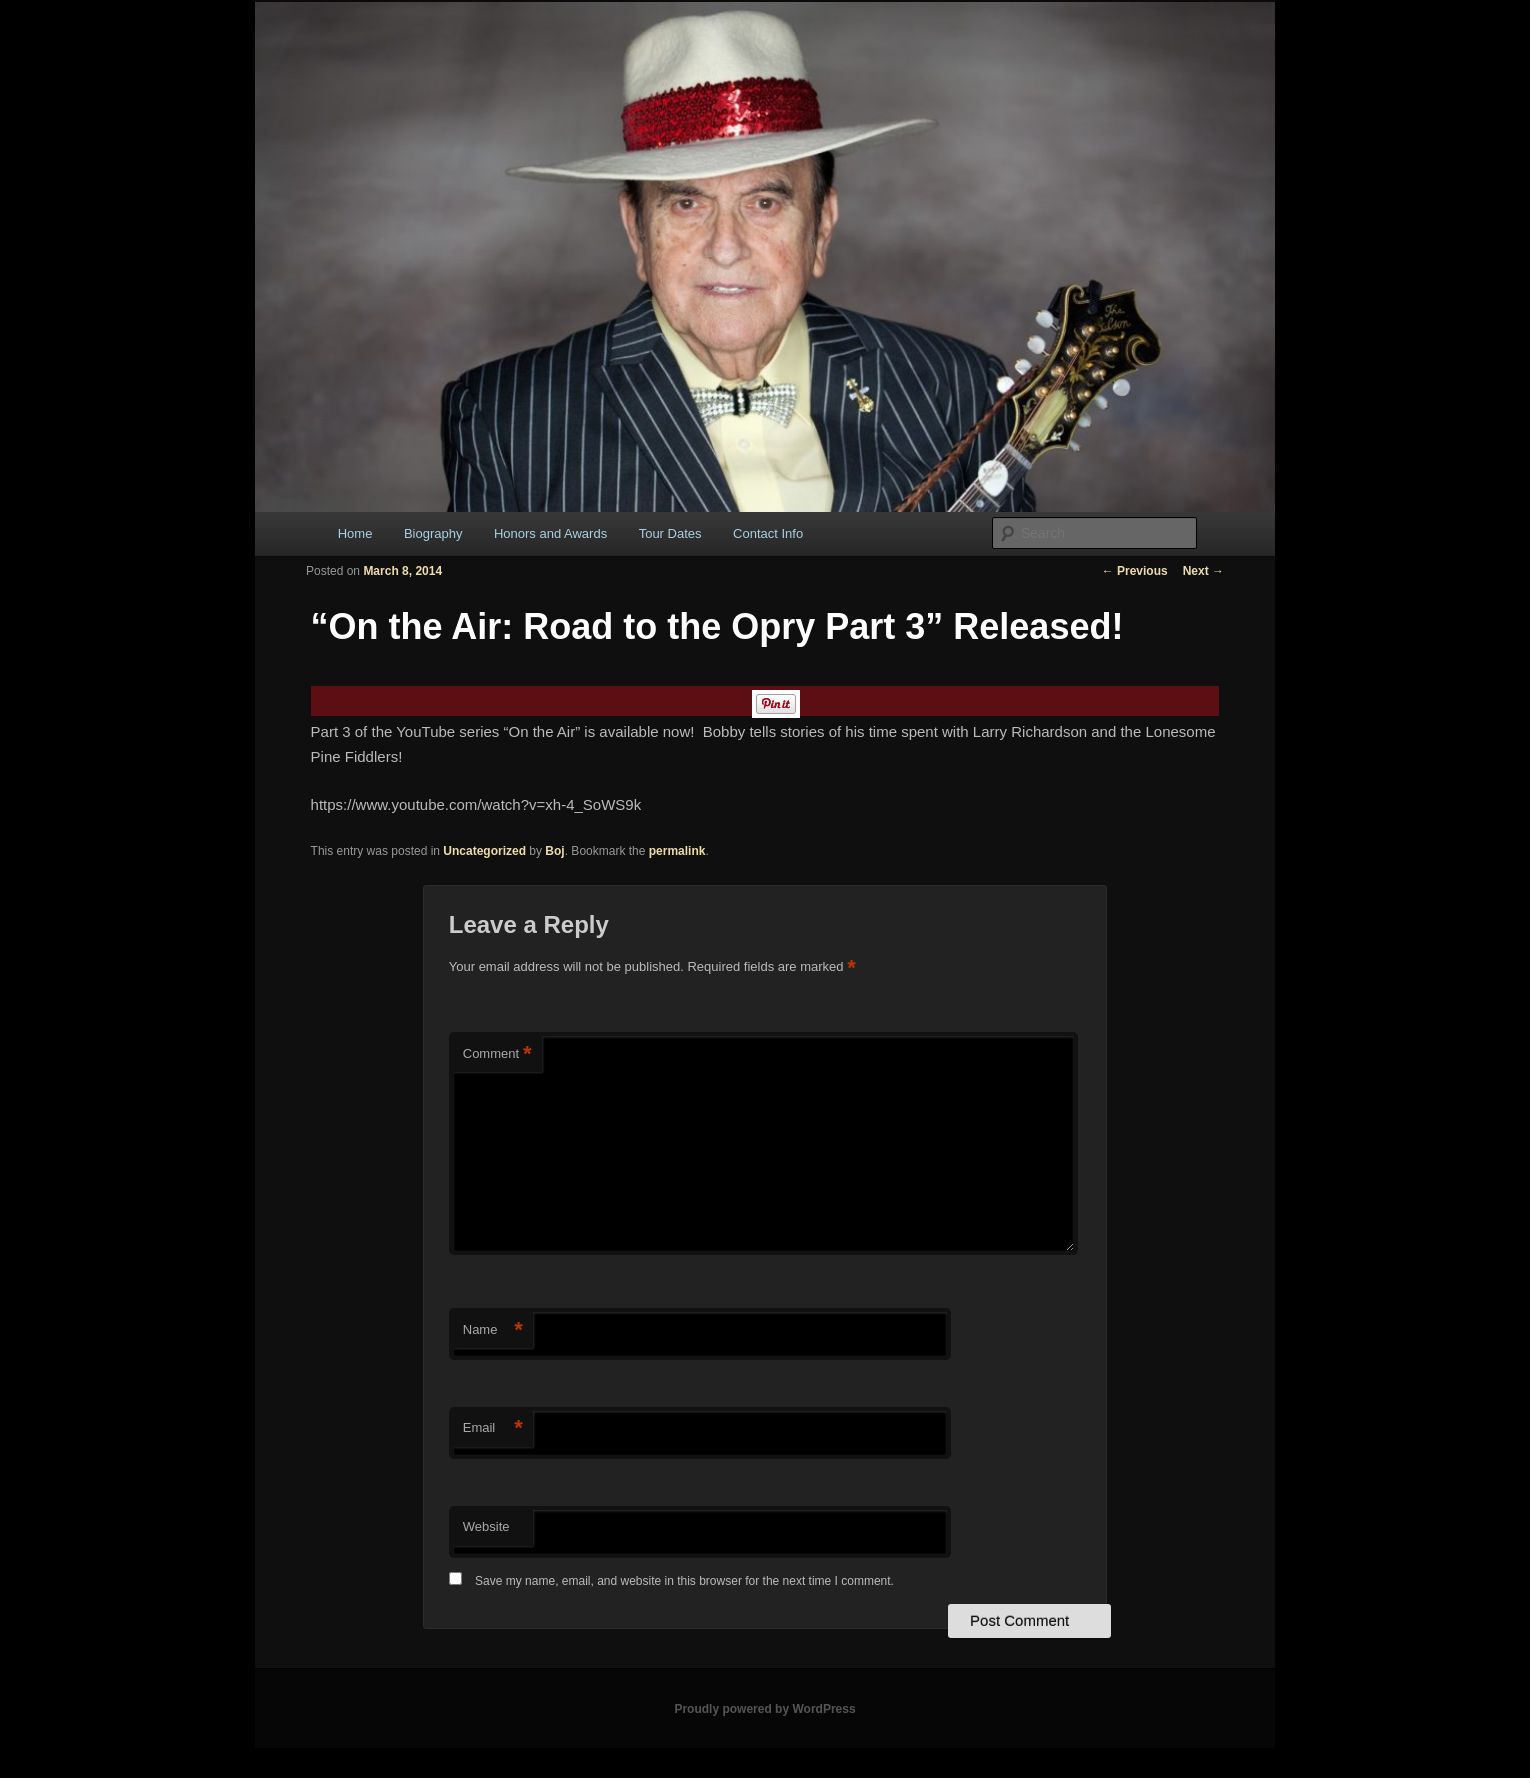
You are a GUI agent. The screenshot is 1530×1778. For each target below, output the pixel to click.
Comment (497, 1054)
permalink (677, 851)
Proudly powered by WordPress (764, 1709)
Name (493, 1330)
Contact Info (768, 533)
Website (486, 1526)
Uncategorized (484, 851)
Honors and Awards (550, 533)
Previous (1135, 571)
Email (493, 1428)
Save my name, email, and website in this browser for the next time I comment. (684, 1581)
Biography (433, 533)
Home (355, 533)
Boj (554, 851)
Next (1203, 571)
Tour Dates (670, 533)
